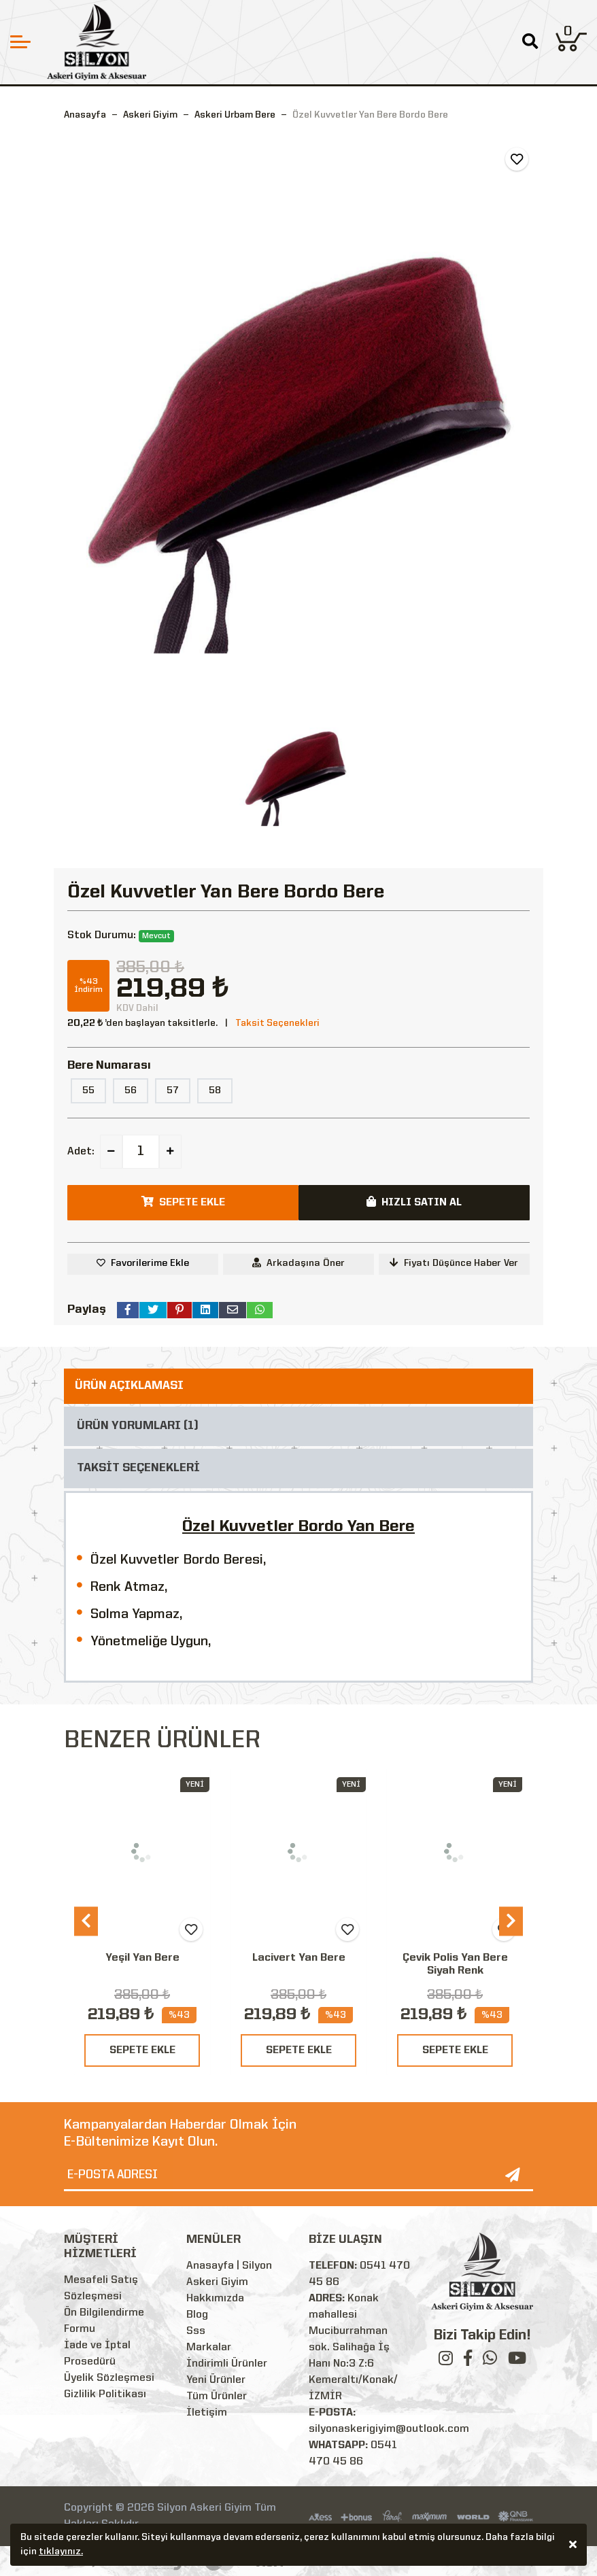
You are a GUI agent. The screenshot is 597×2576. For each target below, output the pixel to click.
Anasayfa (85, 115)
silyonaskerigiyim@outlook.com (389, 2429)
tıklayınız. (61, 2553)
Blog (197, 2314)
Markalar (208, 2347)
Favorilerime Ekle (150, 1263)
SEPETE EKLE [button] (183, 1202)
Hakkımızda (215, 2298)
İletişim (206, 2412)
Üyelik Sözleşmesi (109, 2378)
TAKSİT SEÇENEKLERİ (138, 1468)
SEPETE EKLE (142, 2050)
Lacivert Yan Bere (298, 1958)
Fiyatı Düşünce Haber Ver (454, 1263)
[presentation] (86, 1921)
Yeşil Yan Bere (142, 1958)
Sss (195, 2331)
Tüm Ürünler (216, 2396)
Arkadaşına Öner (298, 1263)
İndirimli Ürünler (226, 2363)
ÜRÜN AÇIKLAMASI (129, 1386)
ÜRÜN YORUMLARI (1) (138, 1426)
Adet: (81, 1151)
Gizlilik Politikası (105, 2394)
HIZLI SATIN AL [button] (414, 1202)
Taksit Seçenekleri (277, 1023)
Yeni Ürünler (215, 2380)
